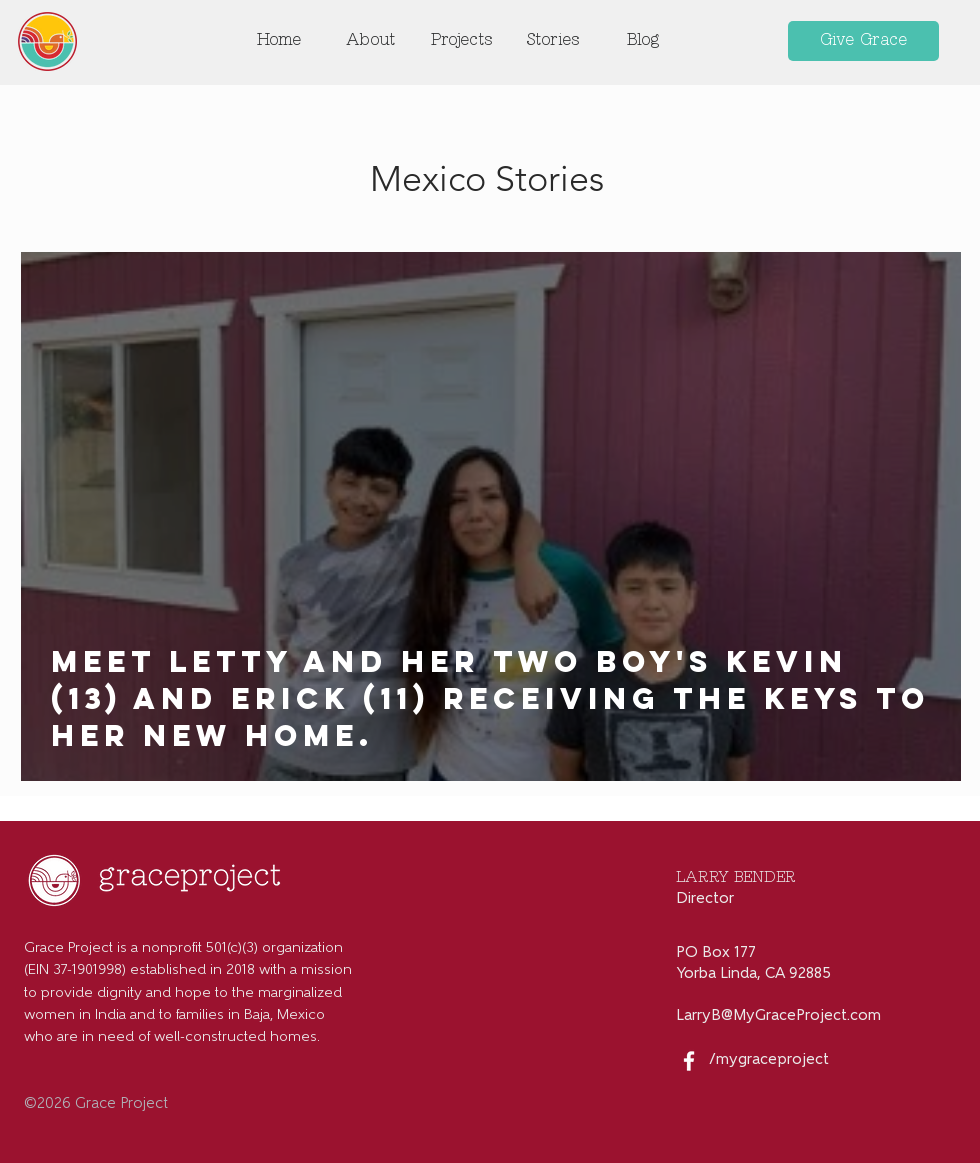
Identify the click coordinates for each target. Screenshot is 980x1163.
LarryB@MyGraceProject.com (778, 1016)
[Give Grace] (863, 41)
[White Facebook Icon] (689, 1061)
